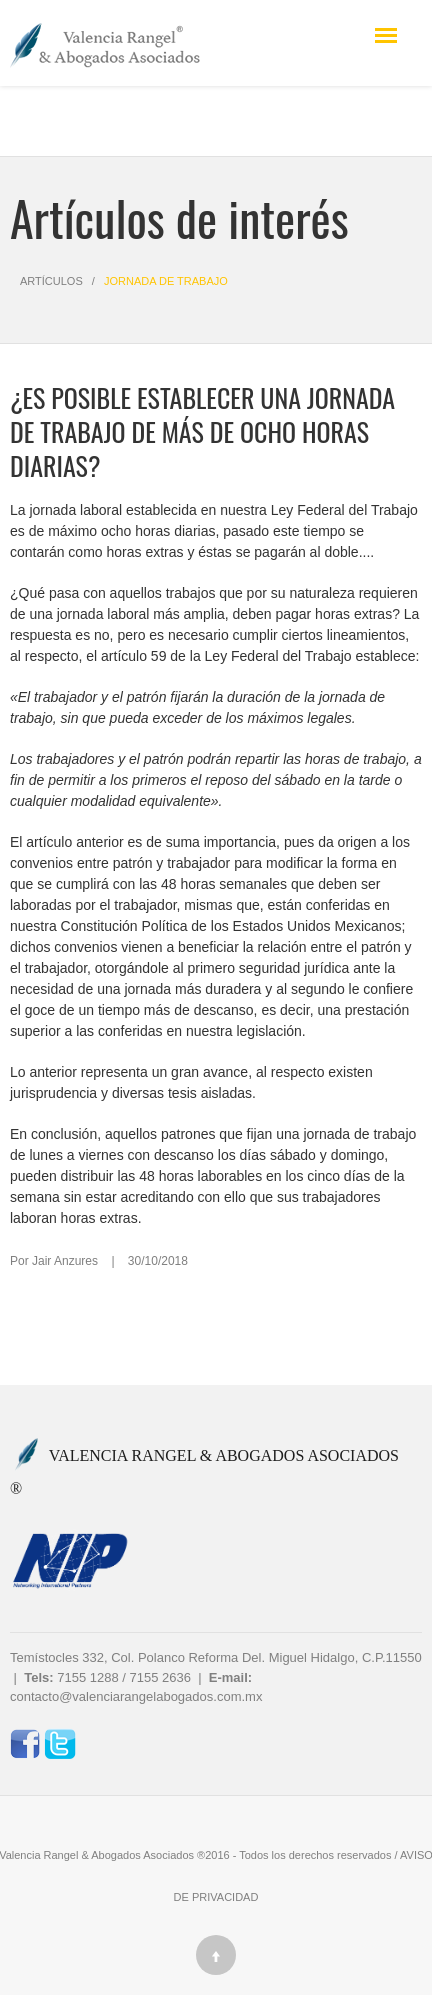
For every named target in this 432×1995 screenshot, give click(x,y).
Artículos (51, 281)
